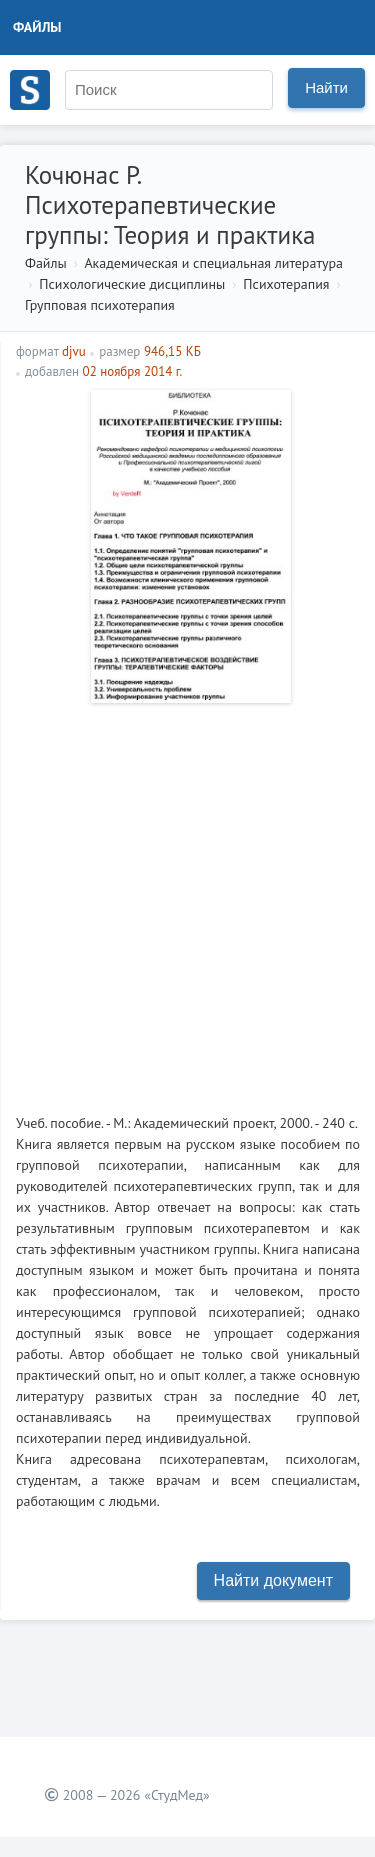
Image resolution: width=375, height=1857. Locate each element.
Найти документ (273, 1580)
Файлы (37, 27)
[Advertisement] (187, 900)
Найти (326, 87)
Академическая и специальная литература (213, 263)
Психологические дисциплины (132, 284)
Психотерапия (286, 284)
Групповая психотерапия (100, 305)
